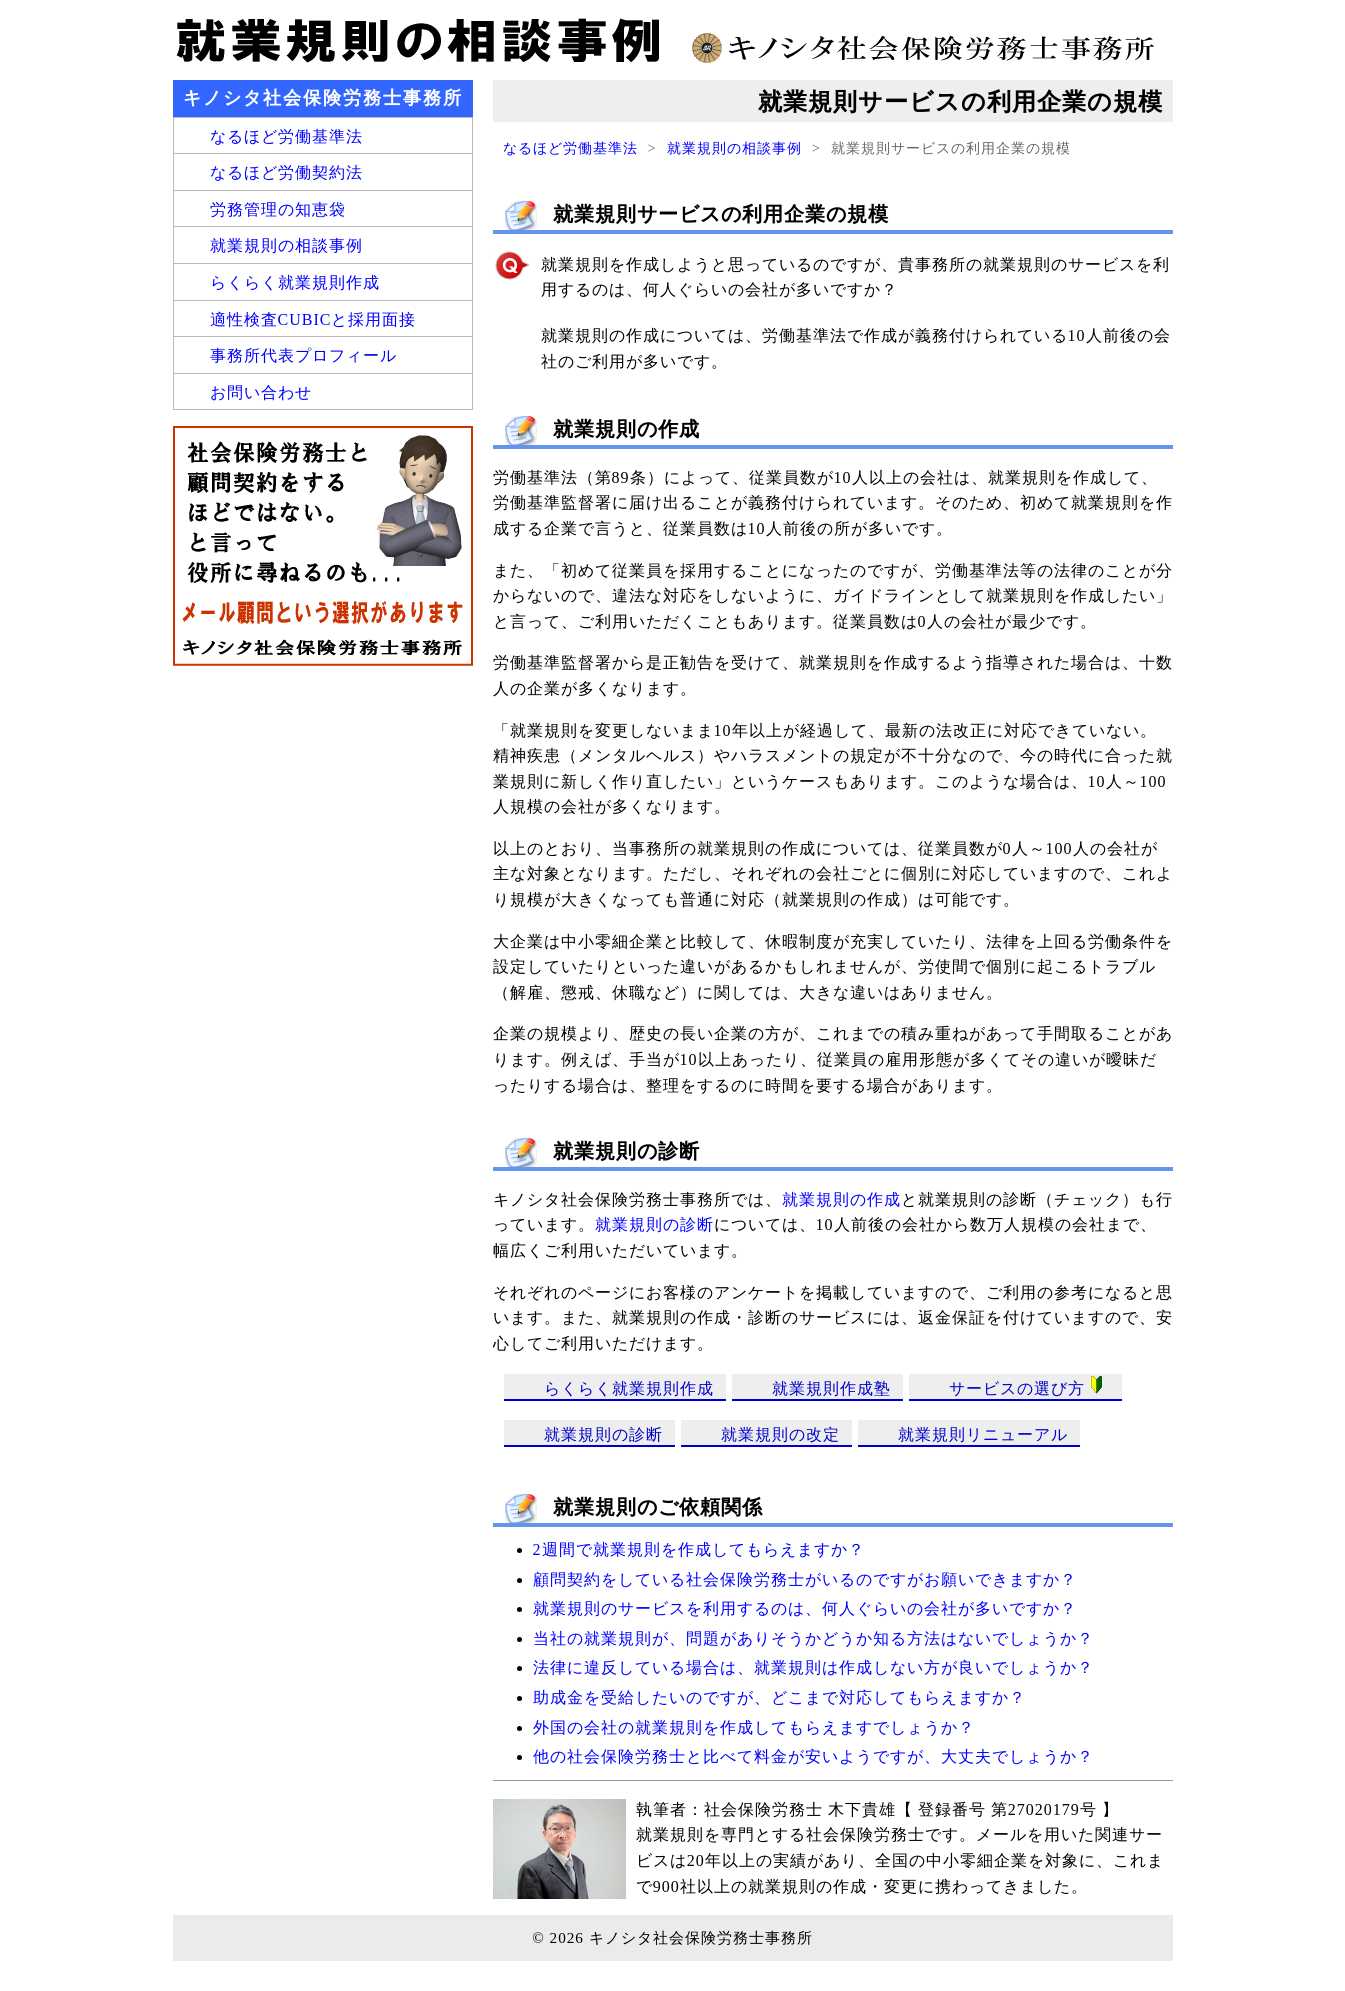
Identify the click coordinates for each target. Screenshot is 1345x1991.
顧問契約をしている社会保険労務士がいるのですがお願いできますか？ (805, 1579)
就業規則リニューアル (983, 1434)
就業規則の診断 (654, 1224)
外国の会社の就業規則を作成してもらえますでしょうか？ (754, 1727)
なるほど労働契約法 (286, 172)
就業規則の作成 (841, 1199)
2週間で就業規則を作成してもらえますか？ (699, 1549)
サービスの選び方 (1029, 1386)
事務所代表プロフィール (303, 355)
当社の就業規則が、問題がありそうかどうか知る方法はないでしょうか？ (813, 1638)
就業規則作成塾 (831, 1388)
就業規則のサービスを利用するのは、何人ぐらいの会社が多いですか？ (805, 1608)
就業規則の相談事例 (734, 148)
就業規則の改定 (780, 1434)
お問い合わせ (261, 392)
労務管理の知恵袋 (278, 209)
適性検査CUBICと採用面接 (313, 319)
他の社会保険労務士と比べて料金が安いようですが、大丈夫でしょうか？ (813, 1756)
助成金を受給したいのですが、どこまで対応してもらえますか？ (779, 1697)
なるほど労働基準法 (570, 148)
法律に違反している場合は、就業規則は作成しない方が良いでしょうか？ (813, 1667)
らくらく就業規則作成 (629, 1388)
